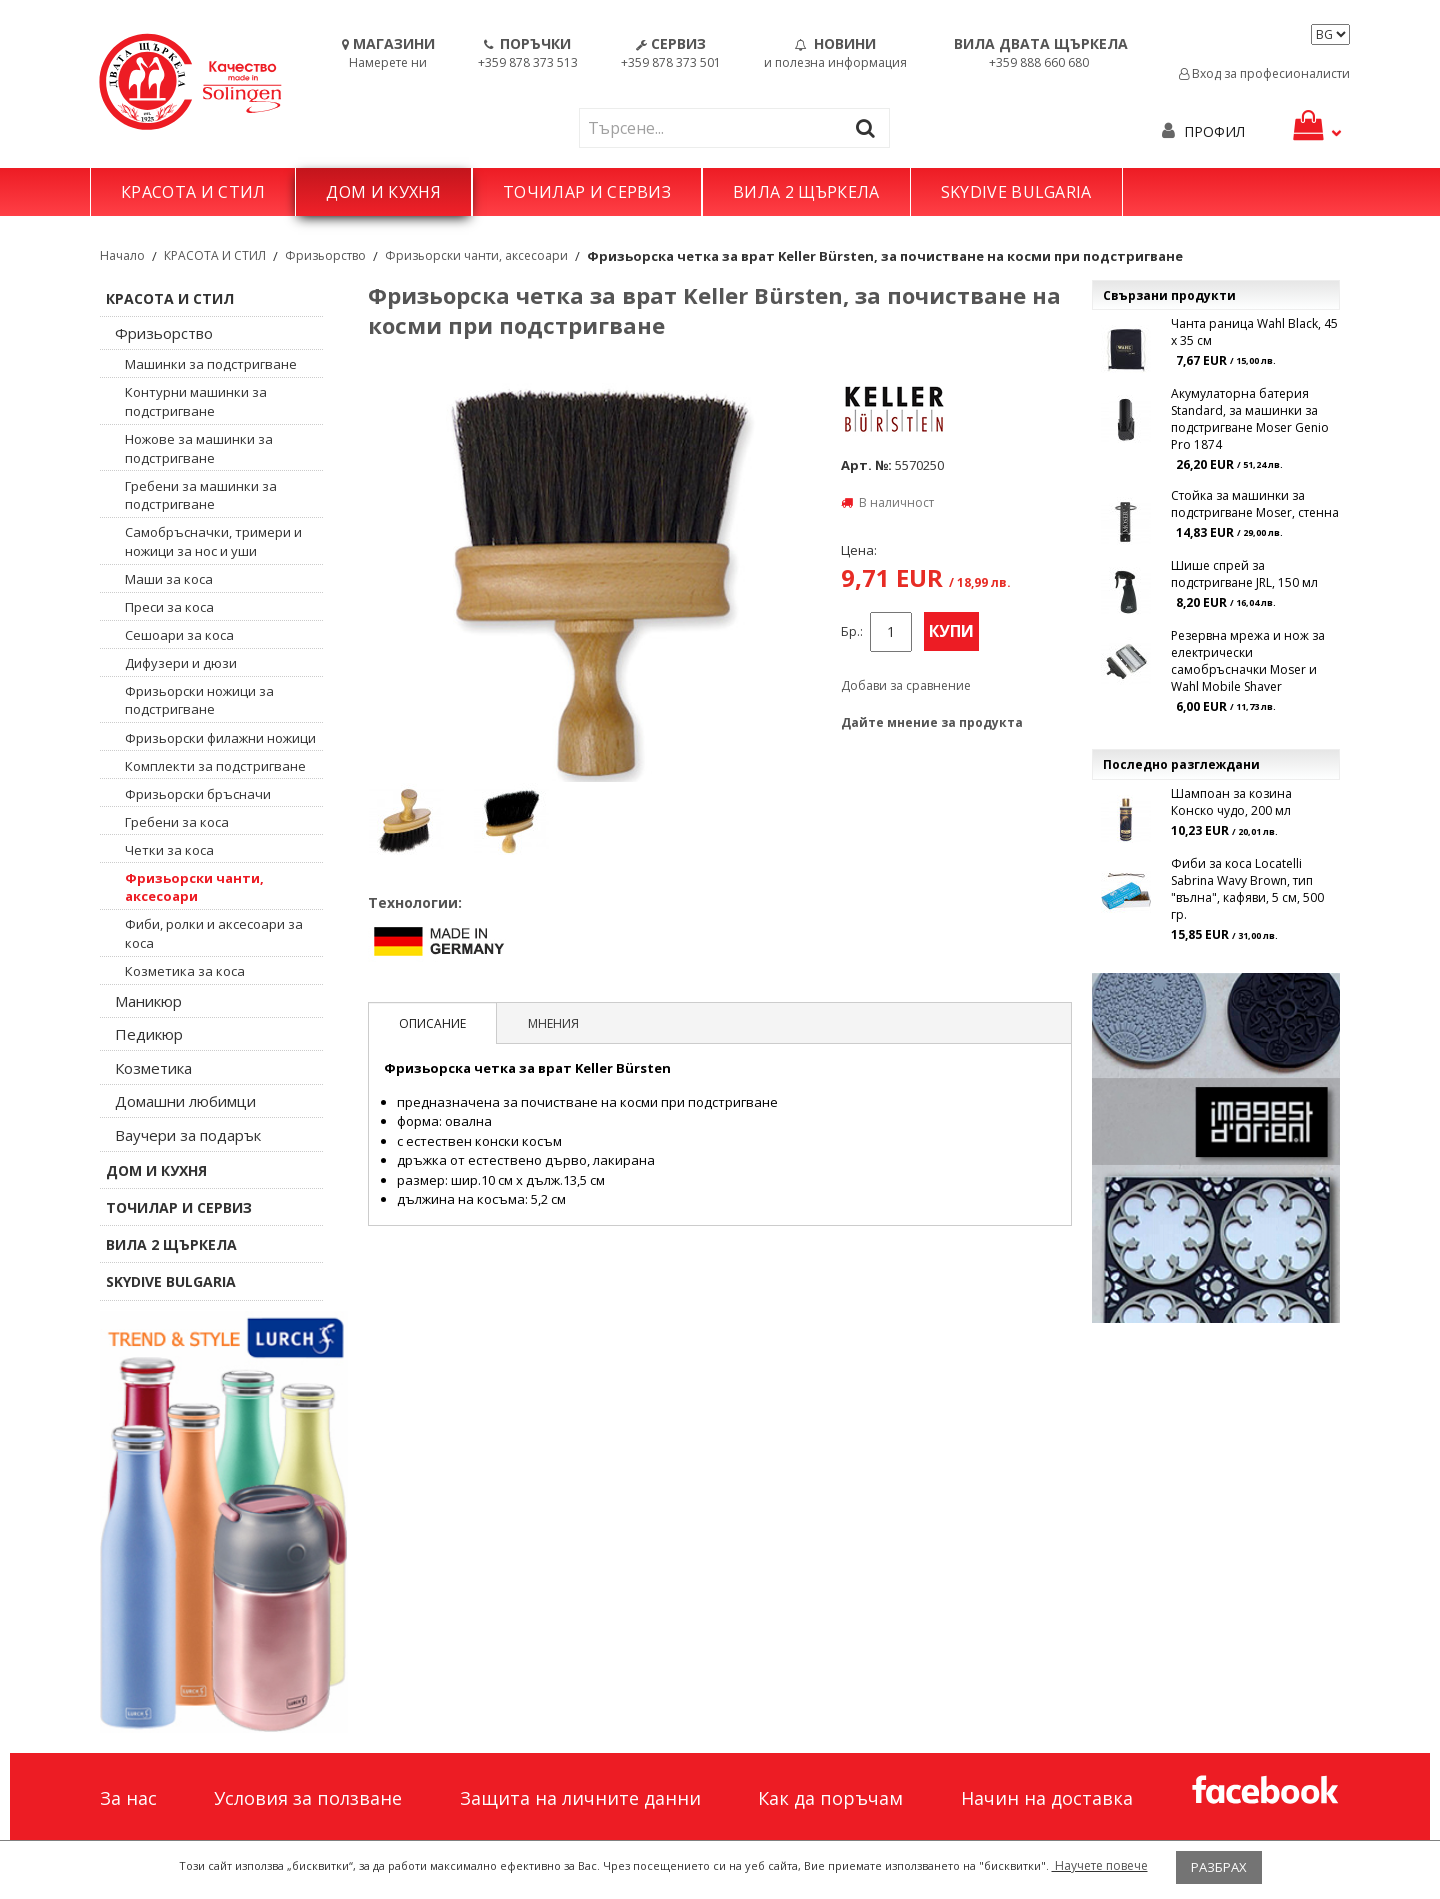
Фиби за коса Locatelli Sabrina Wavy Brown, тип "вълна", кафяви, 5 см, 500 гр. (1247, 889)
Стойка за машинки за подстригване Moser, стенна (1255, 504)
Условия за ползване (308, 1798)
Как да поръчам (830, 1798)
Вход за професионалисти (1264, 73)
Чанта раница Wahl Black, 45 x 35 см (1254, 332)
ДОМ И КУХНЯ (383, 192)
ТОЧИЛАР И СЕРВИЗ (587, 192)
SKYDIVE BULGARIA (1016, 192)
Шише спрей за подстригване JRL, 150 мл (1244, 574)
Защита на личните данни (580, 1798)
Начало (122, 255)
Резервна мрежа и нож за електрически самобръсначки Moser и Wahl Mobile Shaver (1248, 661)
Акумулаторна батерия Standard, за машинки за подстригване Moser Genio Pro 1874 (1250, 419)
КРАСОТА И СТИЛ (193, 192)
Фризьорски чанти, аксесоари (476, 255)
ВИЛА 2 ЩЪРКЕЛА (806, 192)
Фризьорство (325, 255)
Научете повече (1100, 1865)
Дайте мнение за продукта (932, 722)
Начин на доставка (1047, 1798)
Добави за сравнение (906, 685)
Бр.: (852, 631)
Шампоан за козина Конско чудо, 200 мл (1231, 802)
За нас (128, 1798)
